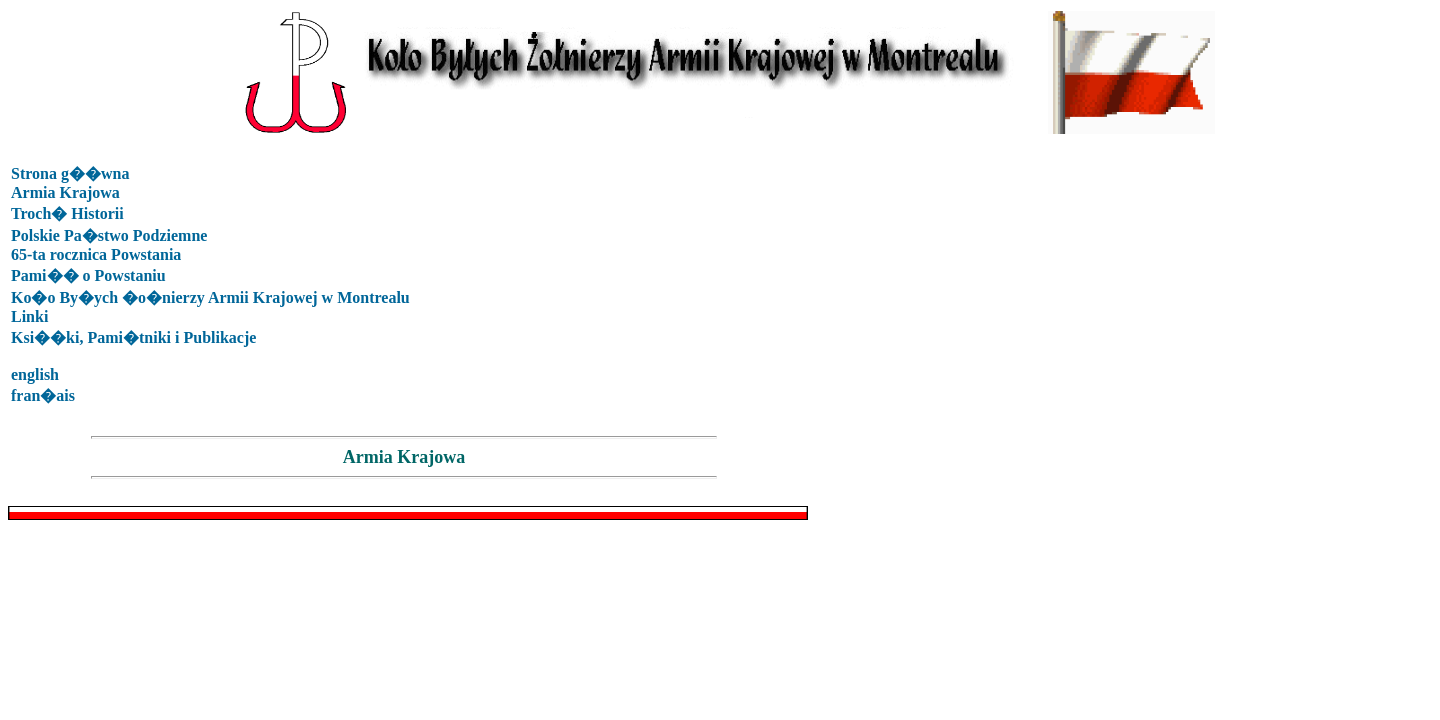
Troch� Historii (67, 213)
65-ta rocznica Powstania (96, 254)
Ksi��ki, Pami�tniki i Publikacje (133, 337)
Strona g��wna (70, 173)
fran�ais (43, 395)
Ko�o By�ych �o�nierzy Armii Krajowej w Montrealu (210, 297)
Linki (29, 316)
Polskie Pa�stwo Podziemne (109, 235)
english (35, 374)
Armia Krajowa (65, 192)
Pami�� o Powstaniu (88, 275)
